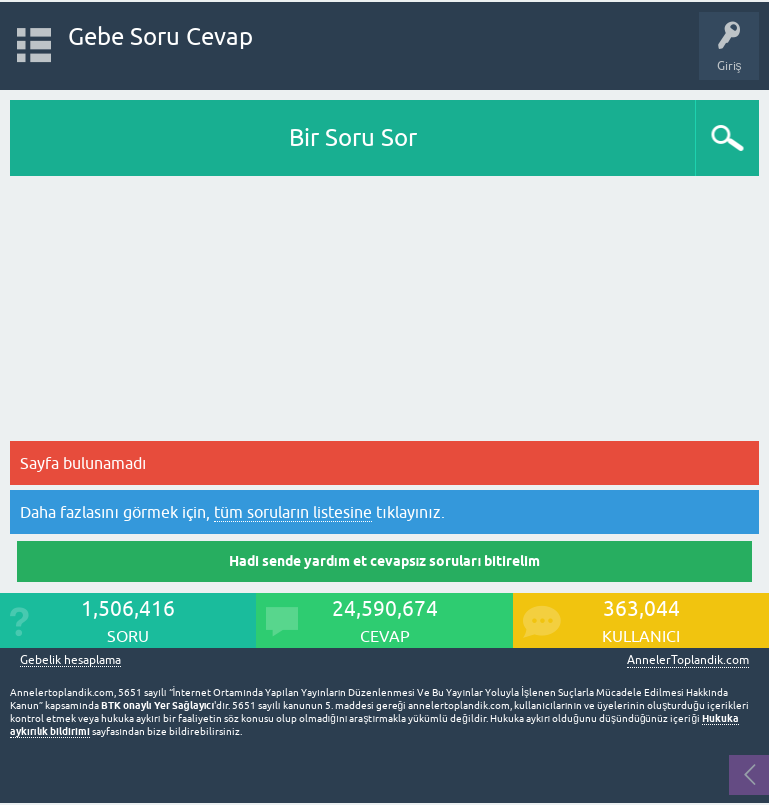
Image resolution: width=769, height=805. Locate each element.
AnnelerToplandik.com (688, 660)
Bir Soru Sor (353, 137)
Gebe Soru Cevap (160, 36)
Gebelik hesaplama (70, 660)
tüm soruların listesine (293, 512)
